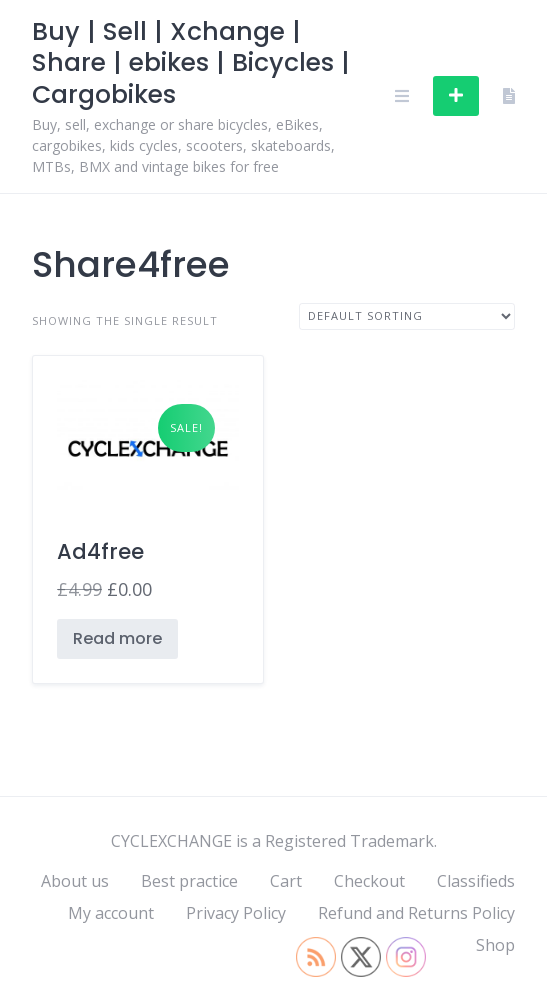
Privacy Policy (236, 913)
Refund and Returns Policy (416, 913)
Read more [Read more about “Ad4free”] (117, 638)
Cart (286, 881)
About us (75, 881)
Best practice (189, 881)
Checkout (369, 881)
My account (111, 913)
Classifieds (476, 881)
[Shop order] (407, 316)
